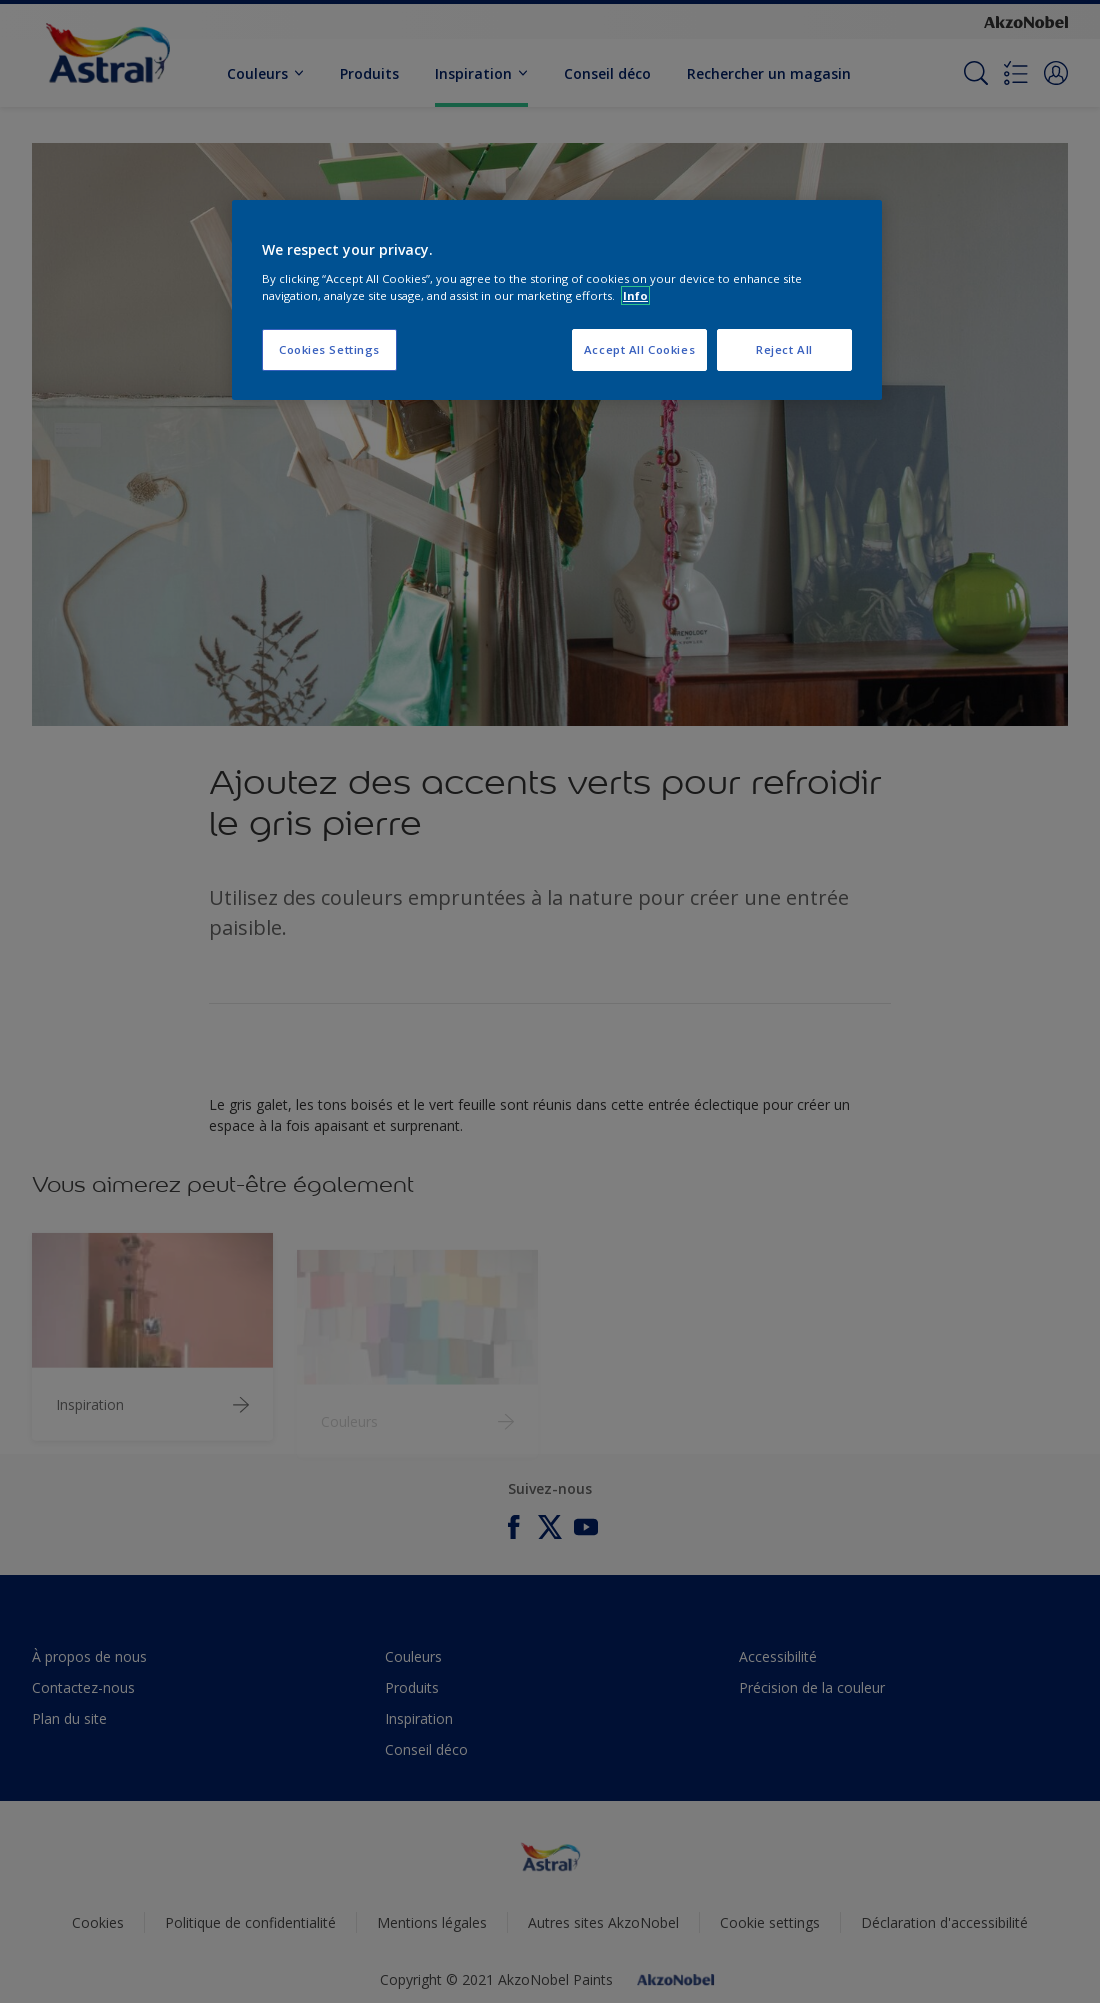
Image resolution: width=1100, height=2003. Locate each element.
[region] (557, 300)
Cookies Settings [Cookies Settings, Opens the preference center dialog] (329, 349)
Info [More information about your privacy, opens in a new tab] (635, 295)
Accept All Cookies (639, 349)
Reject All (784, 349)
